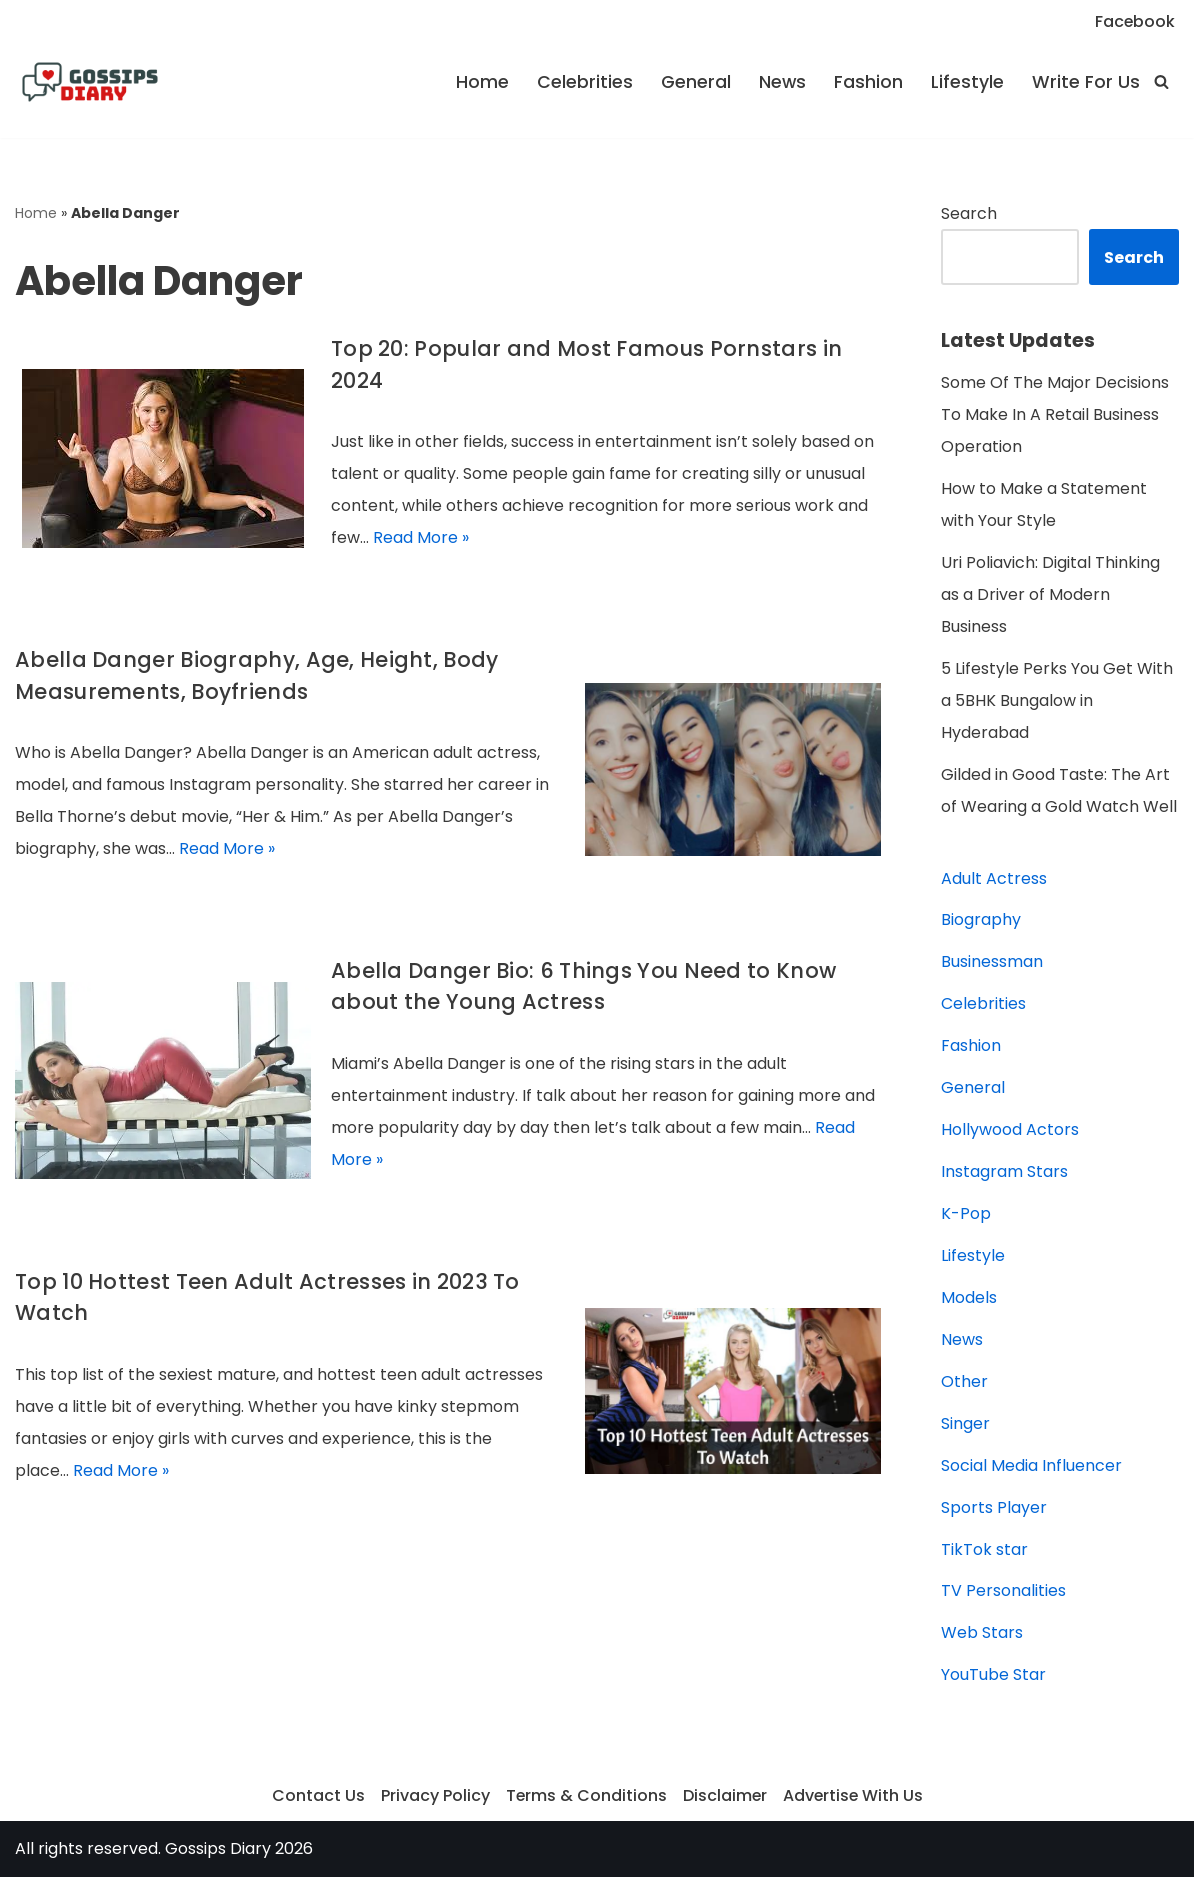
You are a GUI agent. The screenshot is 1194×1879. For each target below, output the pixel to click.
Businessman (992, 963)
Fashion (868, 82)
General (695, 82)
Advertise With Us (854, 1798)
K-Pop (966, 1215)
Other (964, 1383)
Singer (965, 1425)
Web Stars (982, 1635)
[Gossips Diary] (90, 82)
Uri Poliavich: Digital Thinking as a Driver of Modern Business (1050, 595)
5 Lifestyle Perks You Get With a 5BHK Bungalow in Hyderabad (1057, 701)
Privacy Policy (433, 1798)
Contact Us (316, 1798)
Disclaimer (724, 1798)
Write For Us (1086, 82)
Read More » (421, 538)
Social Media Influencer (1031, 1467)
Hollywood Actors (1010, 1131)
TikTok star (984, 1551)
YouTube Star (993, 1677)
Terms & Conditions (585, 1798)
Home (481, 82)
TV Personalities (1003, 1593)
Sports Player (994, 1509)
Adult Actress (994, 879)
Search (969, 213)
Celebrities (584, 82)
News (782, 82)
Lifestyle (967, 82)
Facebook (1134, 21)
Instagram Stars (1004, 1173)
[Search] (1161, 81)
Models (969, 1299)
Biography (981, 921)
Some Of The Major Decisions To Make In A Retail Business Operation (1055, 415)
